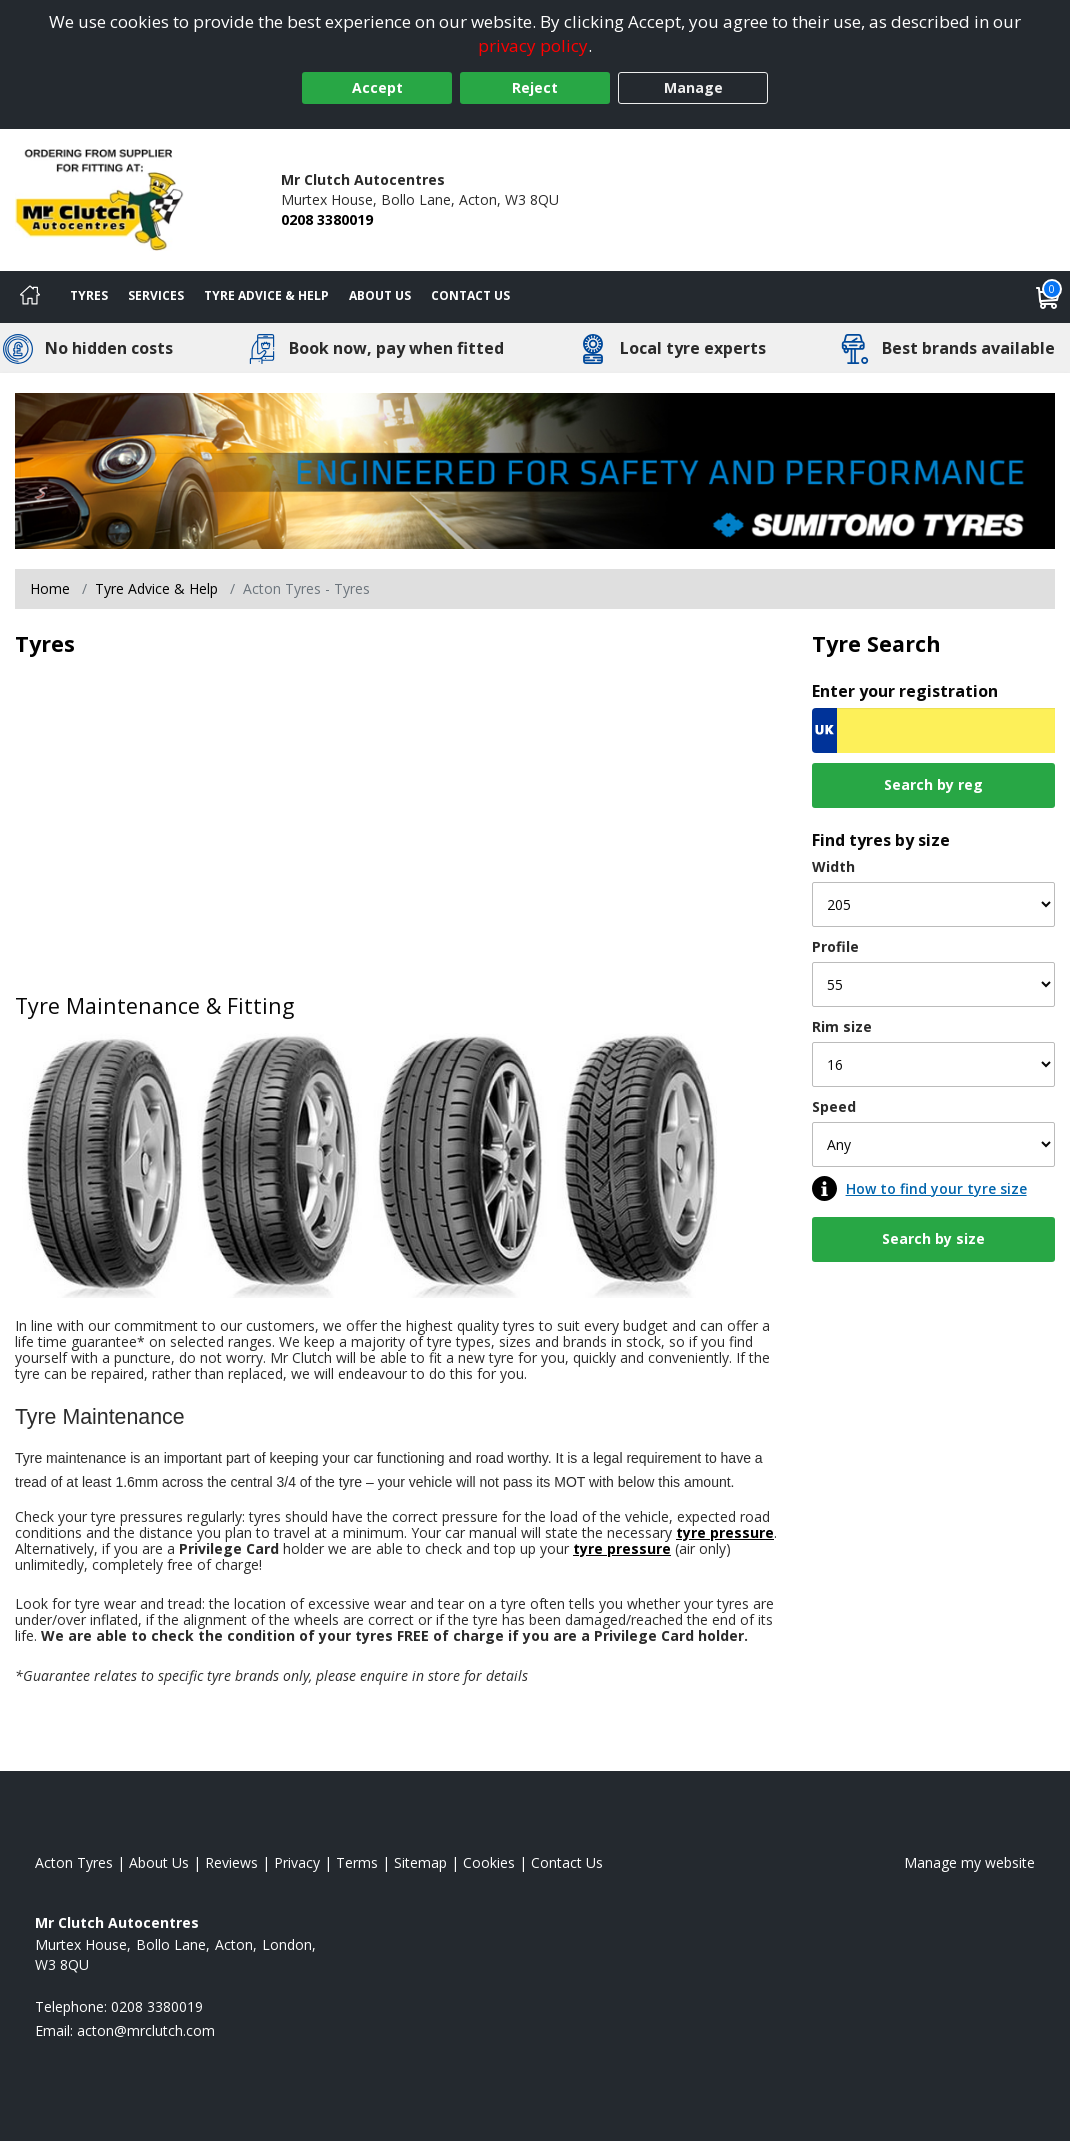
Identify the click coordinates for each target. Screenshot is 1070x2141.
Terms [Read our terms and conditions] (357, 1862)
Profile (835, 946)
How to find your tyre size (936, 1188)
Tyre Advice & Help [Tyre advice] (266, 295)
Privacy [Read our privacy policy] (297, 1862)
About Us (380, 295)
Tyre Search (876, 643)
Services (156, 295)
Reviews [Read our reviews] (231, 1862)
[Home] (30, 297)
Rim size (842, 1026)
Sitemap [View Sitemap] (420, 1862)
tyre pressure (725, 1532)
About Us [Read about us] (159, 1862)
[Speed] (933, 1144)
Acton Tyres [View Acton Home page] (74, 1862)
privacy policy (533, 45)
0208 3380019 (327, 219)
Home (50, 588)
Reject (535, 87)
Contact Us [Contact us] (470, 295)
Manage (693, 87)
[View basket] (1048, 297)
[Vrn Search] (933, 730)
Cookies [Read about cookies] (489, 1862)
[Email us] (146, 2030)
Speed (834, 1106)
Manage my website (969, 1862)
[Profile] (933, 984)
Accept (377, 87)
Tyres (89, 295)
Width (833, 866)
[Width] (933, 904)
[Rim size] (933, 1064)
